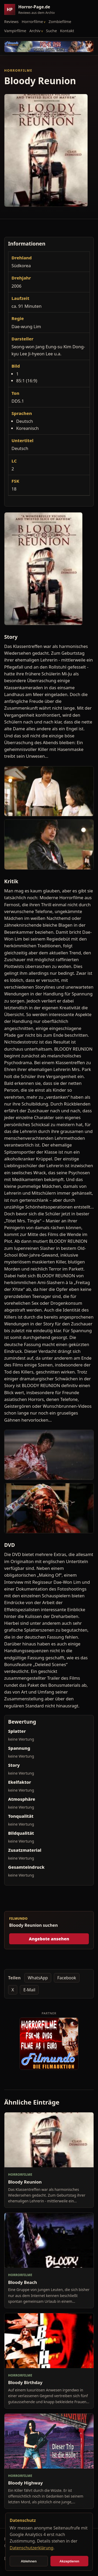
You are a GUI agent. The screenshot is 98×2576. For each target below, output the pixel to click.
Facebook (66, 1978)
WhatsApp (38, 1978)
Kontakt (67, 30)
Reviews (11, 21)
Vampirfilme (15, 30)
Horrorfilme (32, 21)
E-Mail (29, 1990)
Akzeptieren (69, 2561)
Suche (51, 30)
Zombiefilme (60, 21)
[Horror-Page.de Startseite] (31, 9)
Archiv (35, 30)
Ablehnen (29, 2561)
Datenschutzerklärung (31, 2548)
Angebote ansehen (49, 1939)
